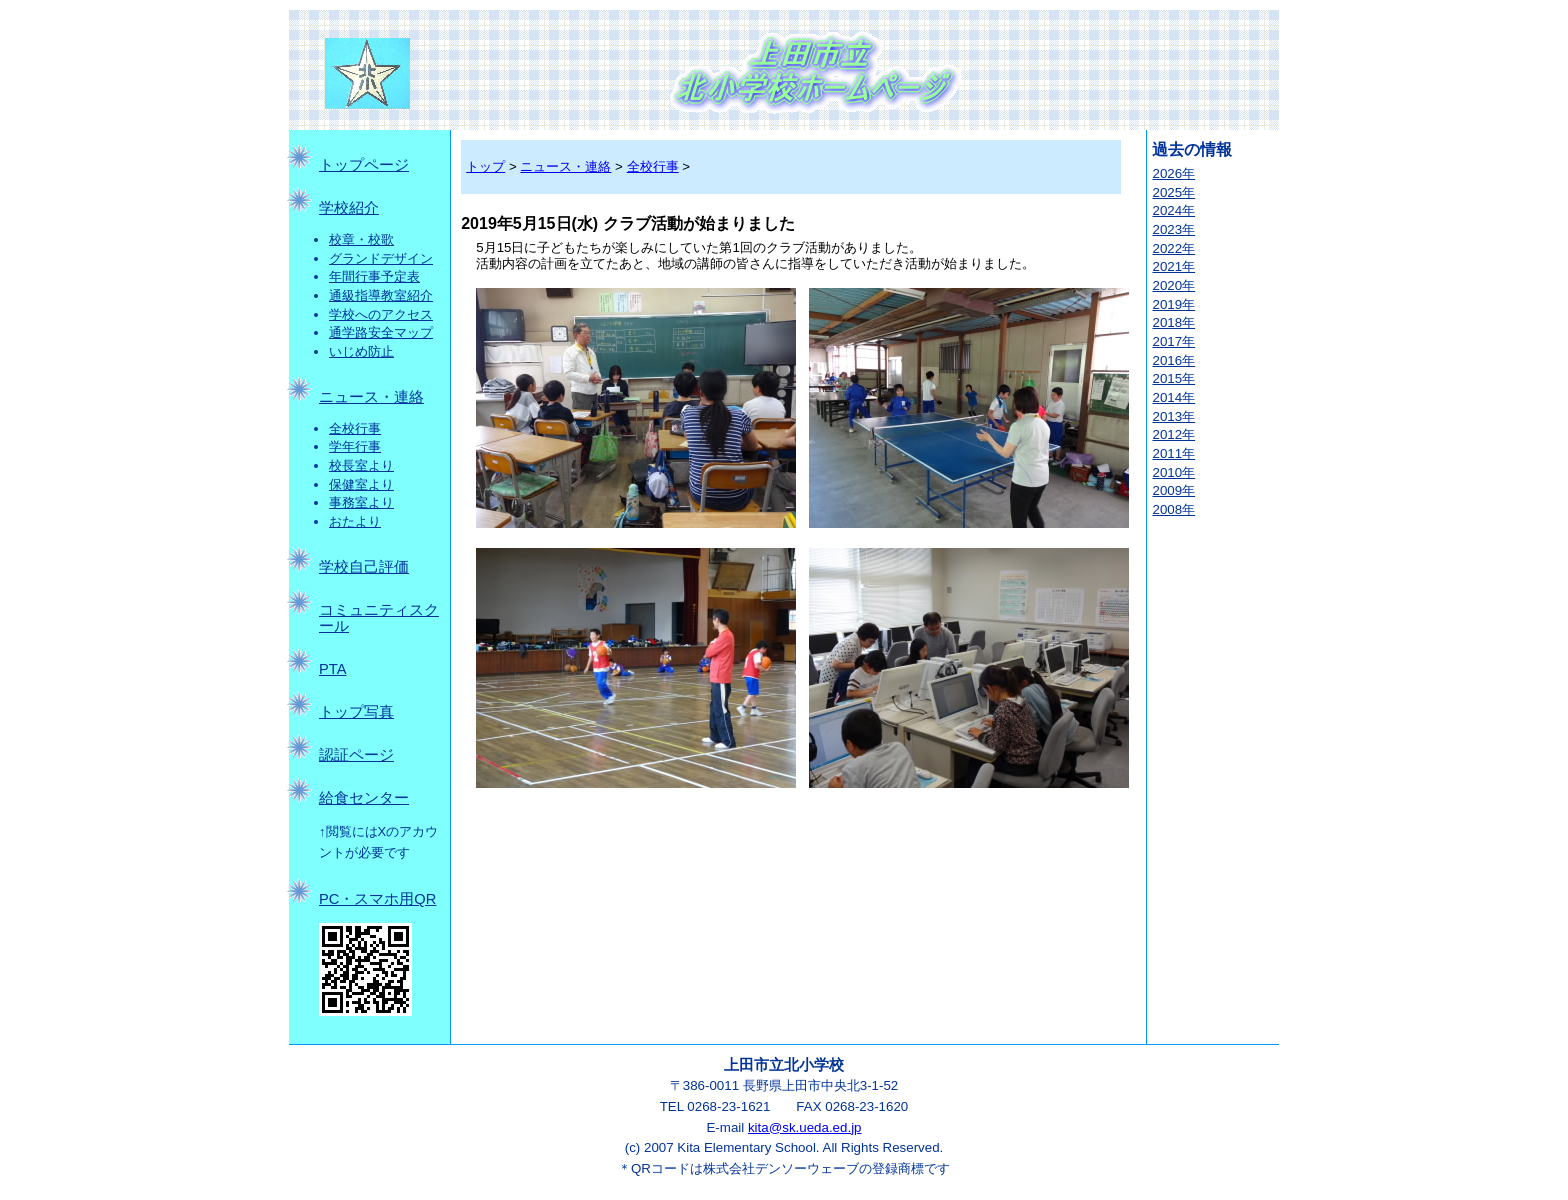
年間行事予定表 (374, 276)
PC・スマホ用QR (377, 899)
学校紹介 (349, 208)
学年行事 (355, 446)
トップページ (364, 165)
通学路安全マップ (381, 332)
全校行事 (355, 428)
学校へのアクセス (381, 314)
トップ (485, 166)
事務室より (361, 502)
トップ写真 (356, 712)
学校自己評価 (364, 567)
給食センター (364, 798)
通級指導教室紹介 (381, 295)
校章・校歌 (361, 239)
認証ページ (356, 755)
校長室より (361, 465)
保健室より (361, 484)
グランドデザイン (381, 258)
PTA (332, 669)
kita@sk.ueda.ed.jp (805, 1127)
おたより (355, 521)
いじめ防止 (361, 351)
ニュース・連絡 (371, 397)
